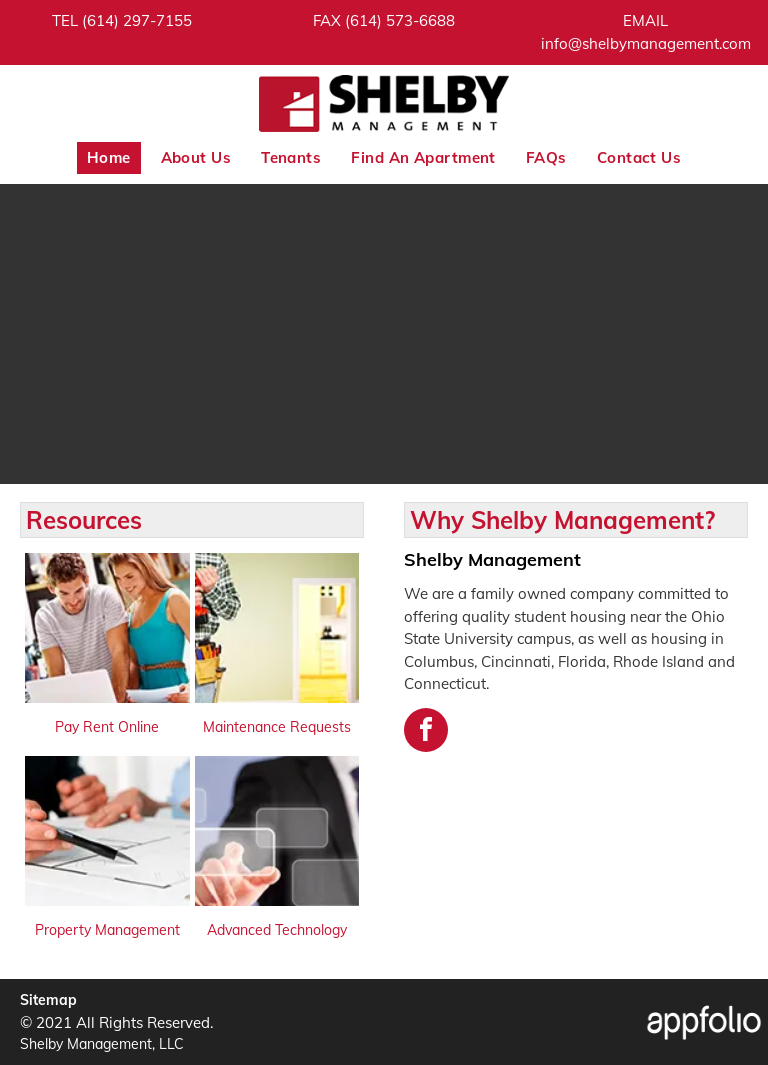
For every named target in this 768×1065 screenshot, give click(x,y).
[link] (137, 20)
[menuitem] (109, 158)
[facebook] (426, 732)
